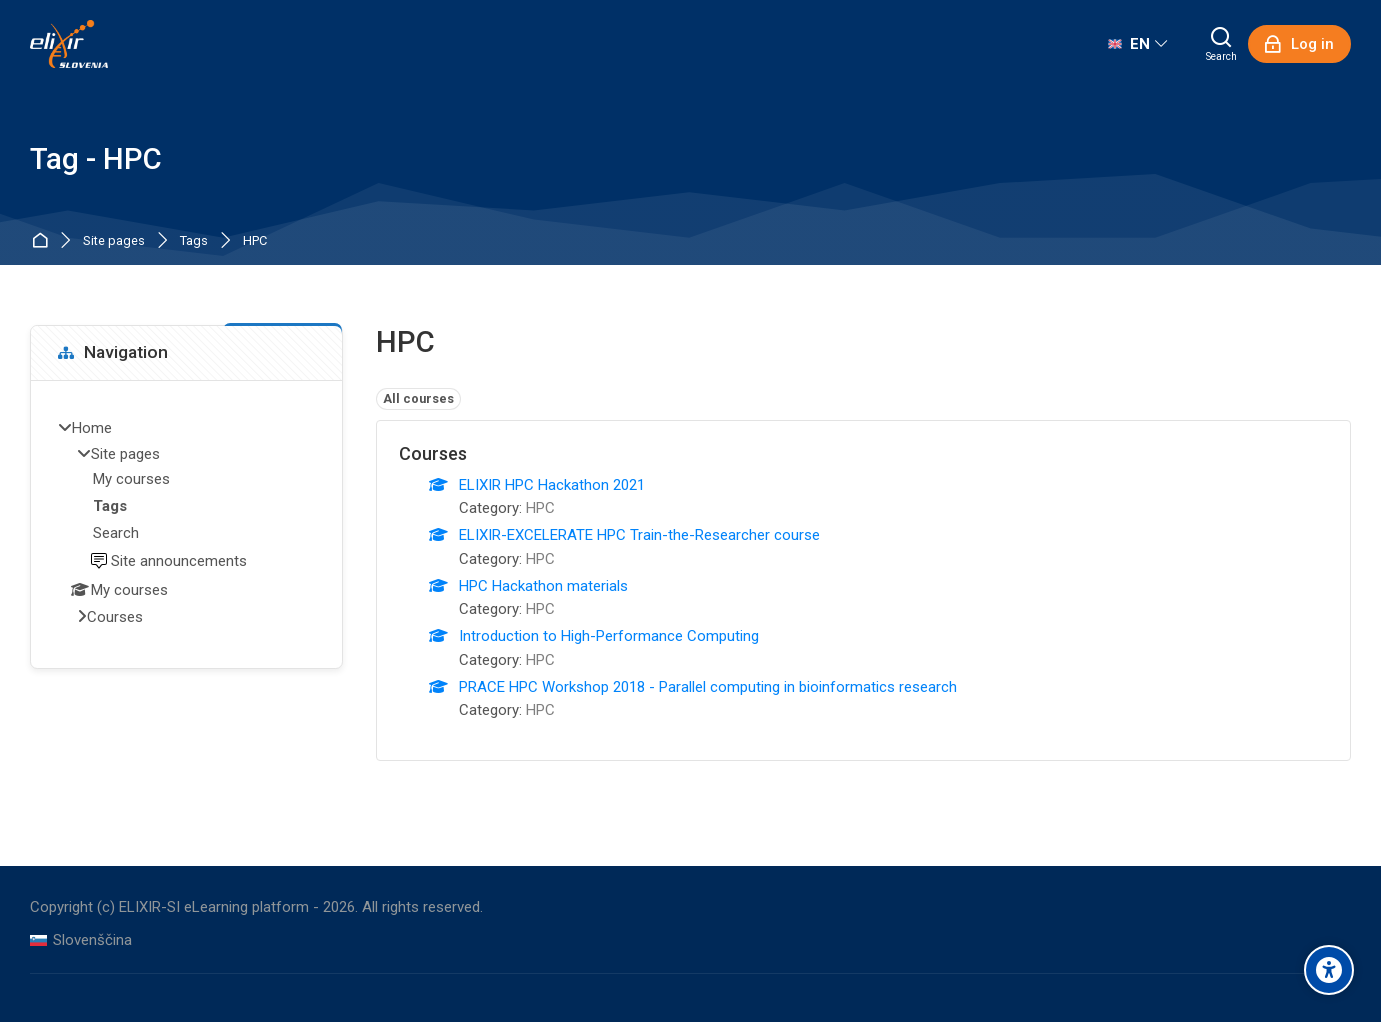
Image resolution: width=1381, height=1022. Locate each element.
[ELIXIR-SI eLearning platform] (69, 44)
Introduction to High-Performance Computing (609, 636)
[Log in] (1299, 44)
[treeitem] (186, 524)
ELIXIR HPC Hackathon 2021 (552, 485)
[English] (1137, 44)
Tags (194, 241)
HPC (255, 241)
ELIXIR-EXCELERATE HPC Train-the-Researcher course (639, 535)
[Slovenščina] (81, 940)
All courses (418, 398)
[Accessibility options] (1329, 970)
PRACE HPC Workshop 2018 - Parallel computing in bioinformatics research (708, 687)
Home (43, 241)
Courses (115, 617)
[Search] (1221, 44)
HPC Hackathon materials (543, 586)
